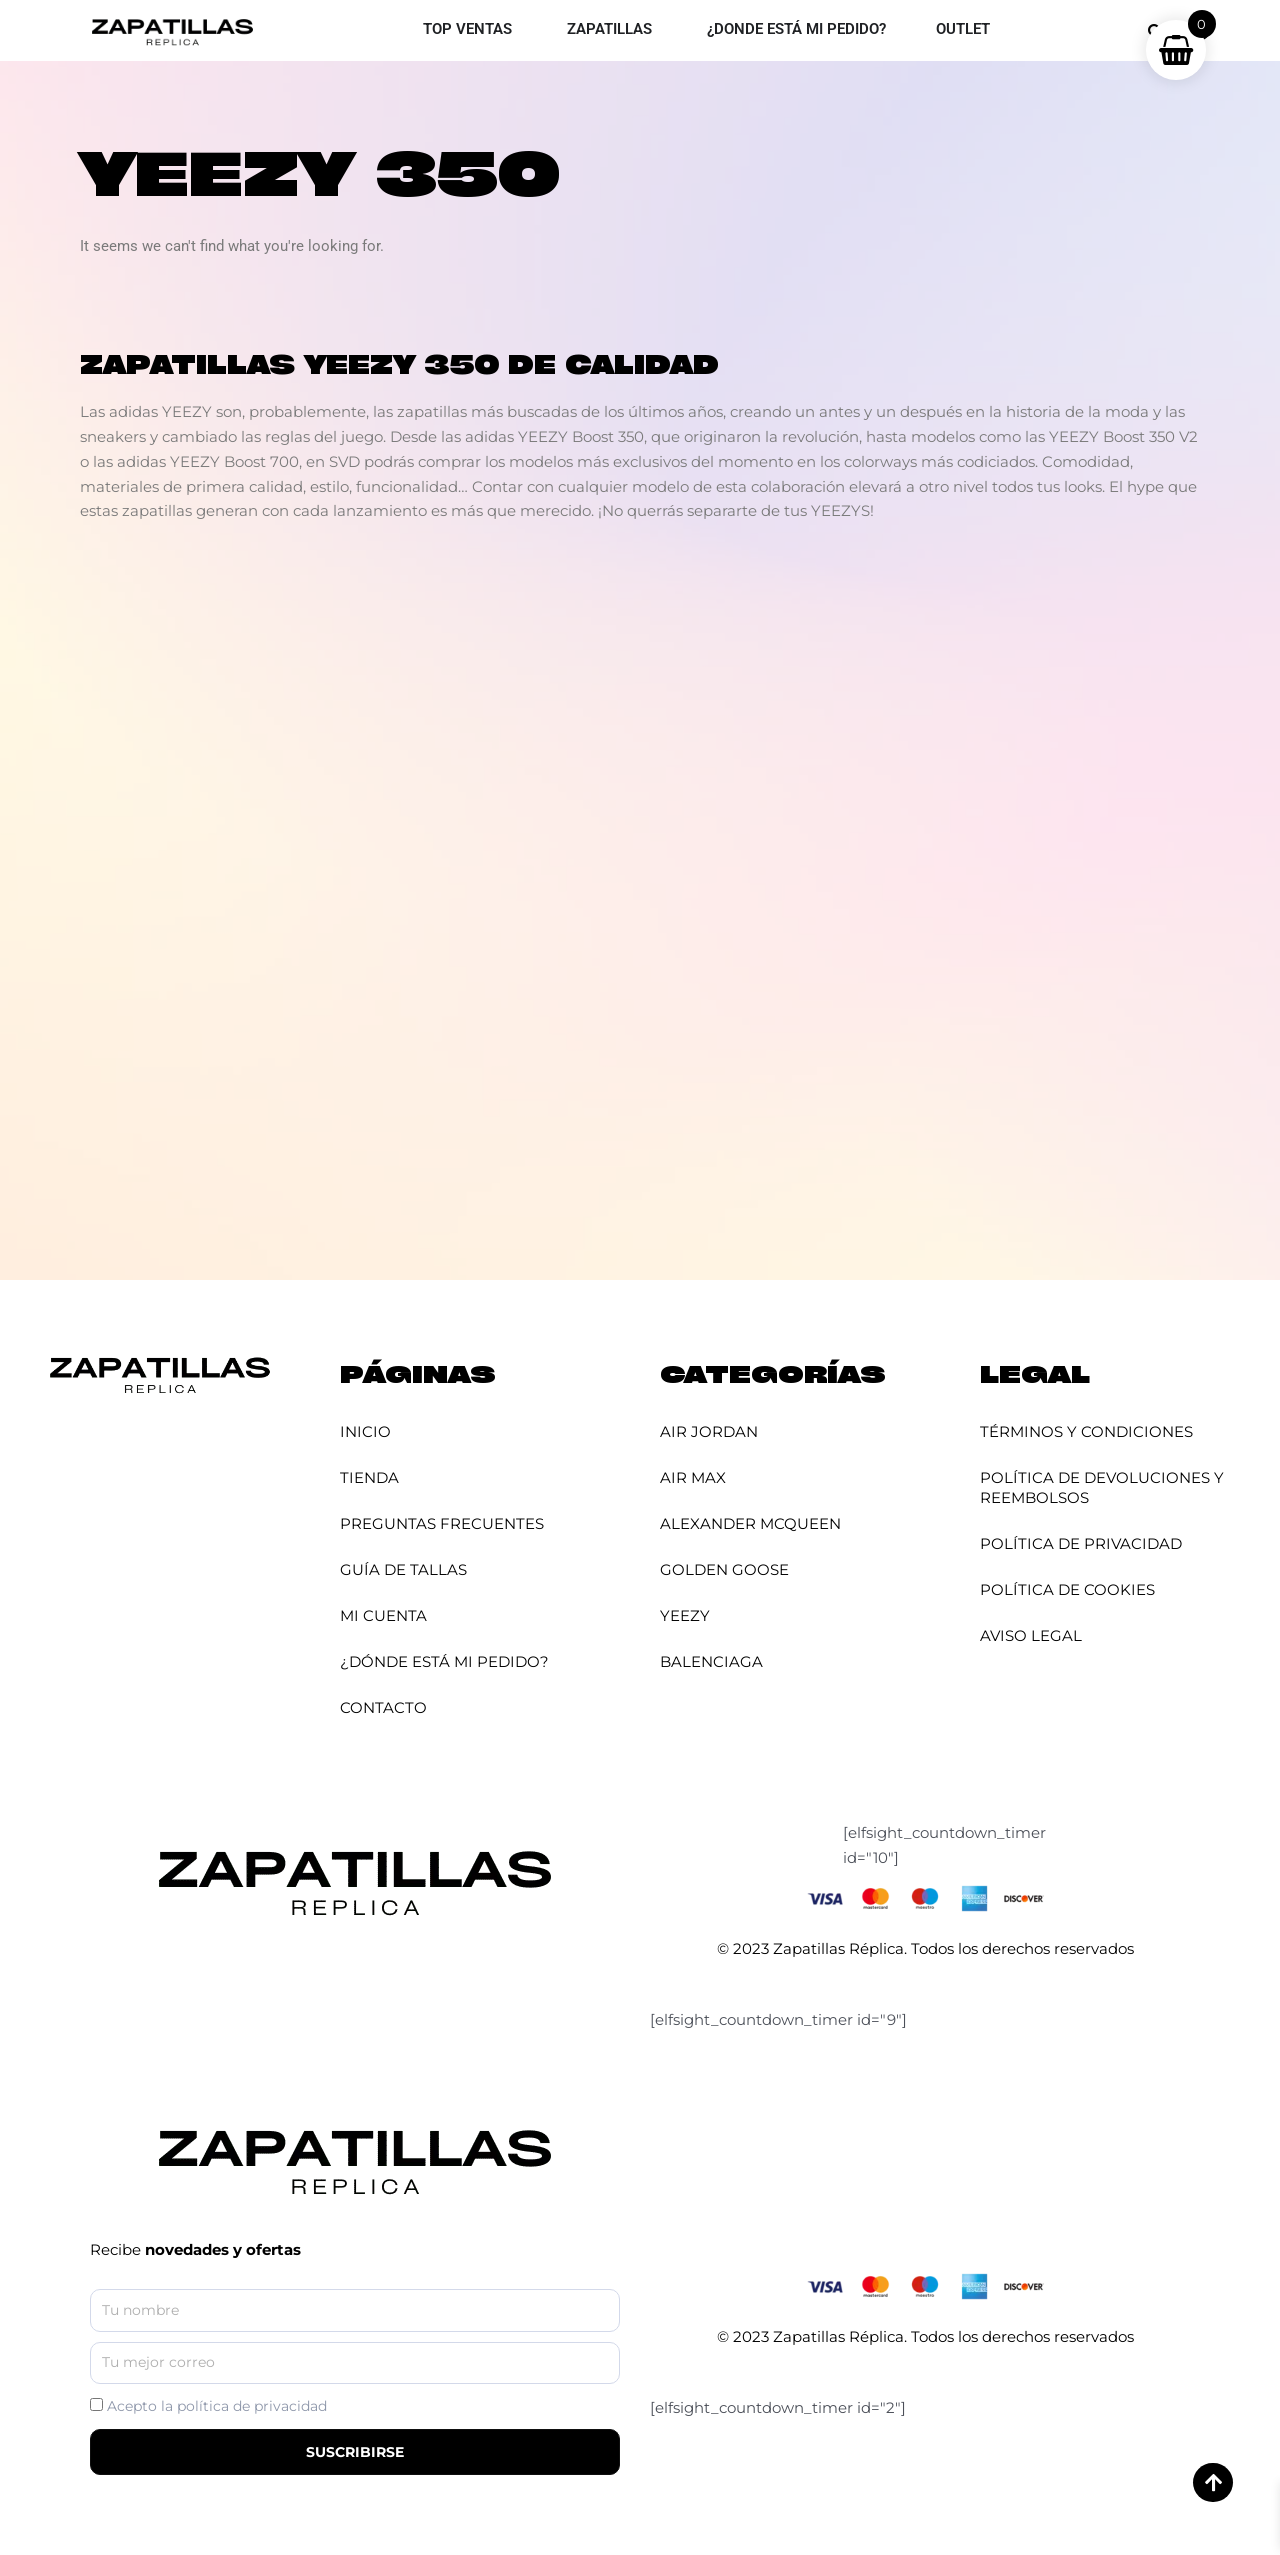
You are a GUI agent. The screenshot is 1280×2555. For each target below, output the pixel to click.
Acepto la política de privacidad (217, 2406)
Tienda (369, 1477)
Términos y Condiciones (1086, 1431)
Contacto (383, 1707)
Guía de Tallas (403, 1569)
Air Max (693, 1477)
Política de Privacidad (1081, 1543)
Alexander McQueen (750, 1523)
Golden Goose (724, 1569)
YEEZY (685, 1615)
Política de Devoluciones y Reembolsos (1102, 1487)
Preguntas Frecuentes (442, 1523)
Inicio (365, 1431)
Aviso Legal (1031, 1635)
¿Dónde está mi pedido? (444, 1661)
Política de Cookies (1067, 1589)
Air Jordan (709, 1431)
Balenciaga (711, 1661)
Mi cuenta (383, 1615)
